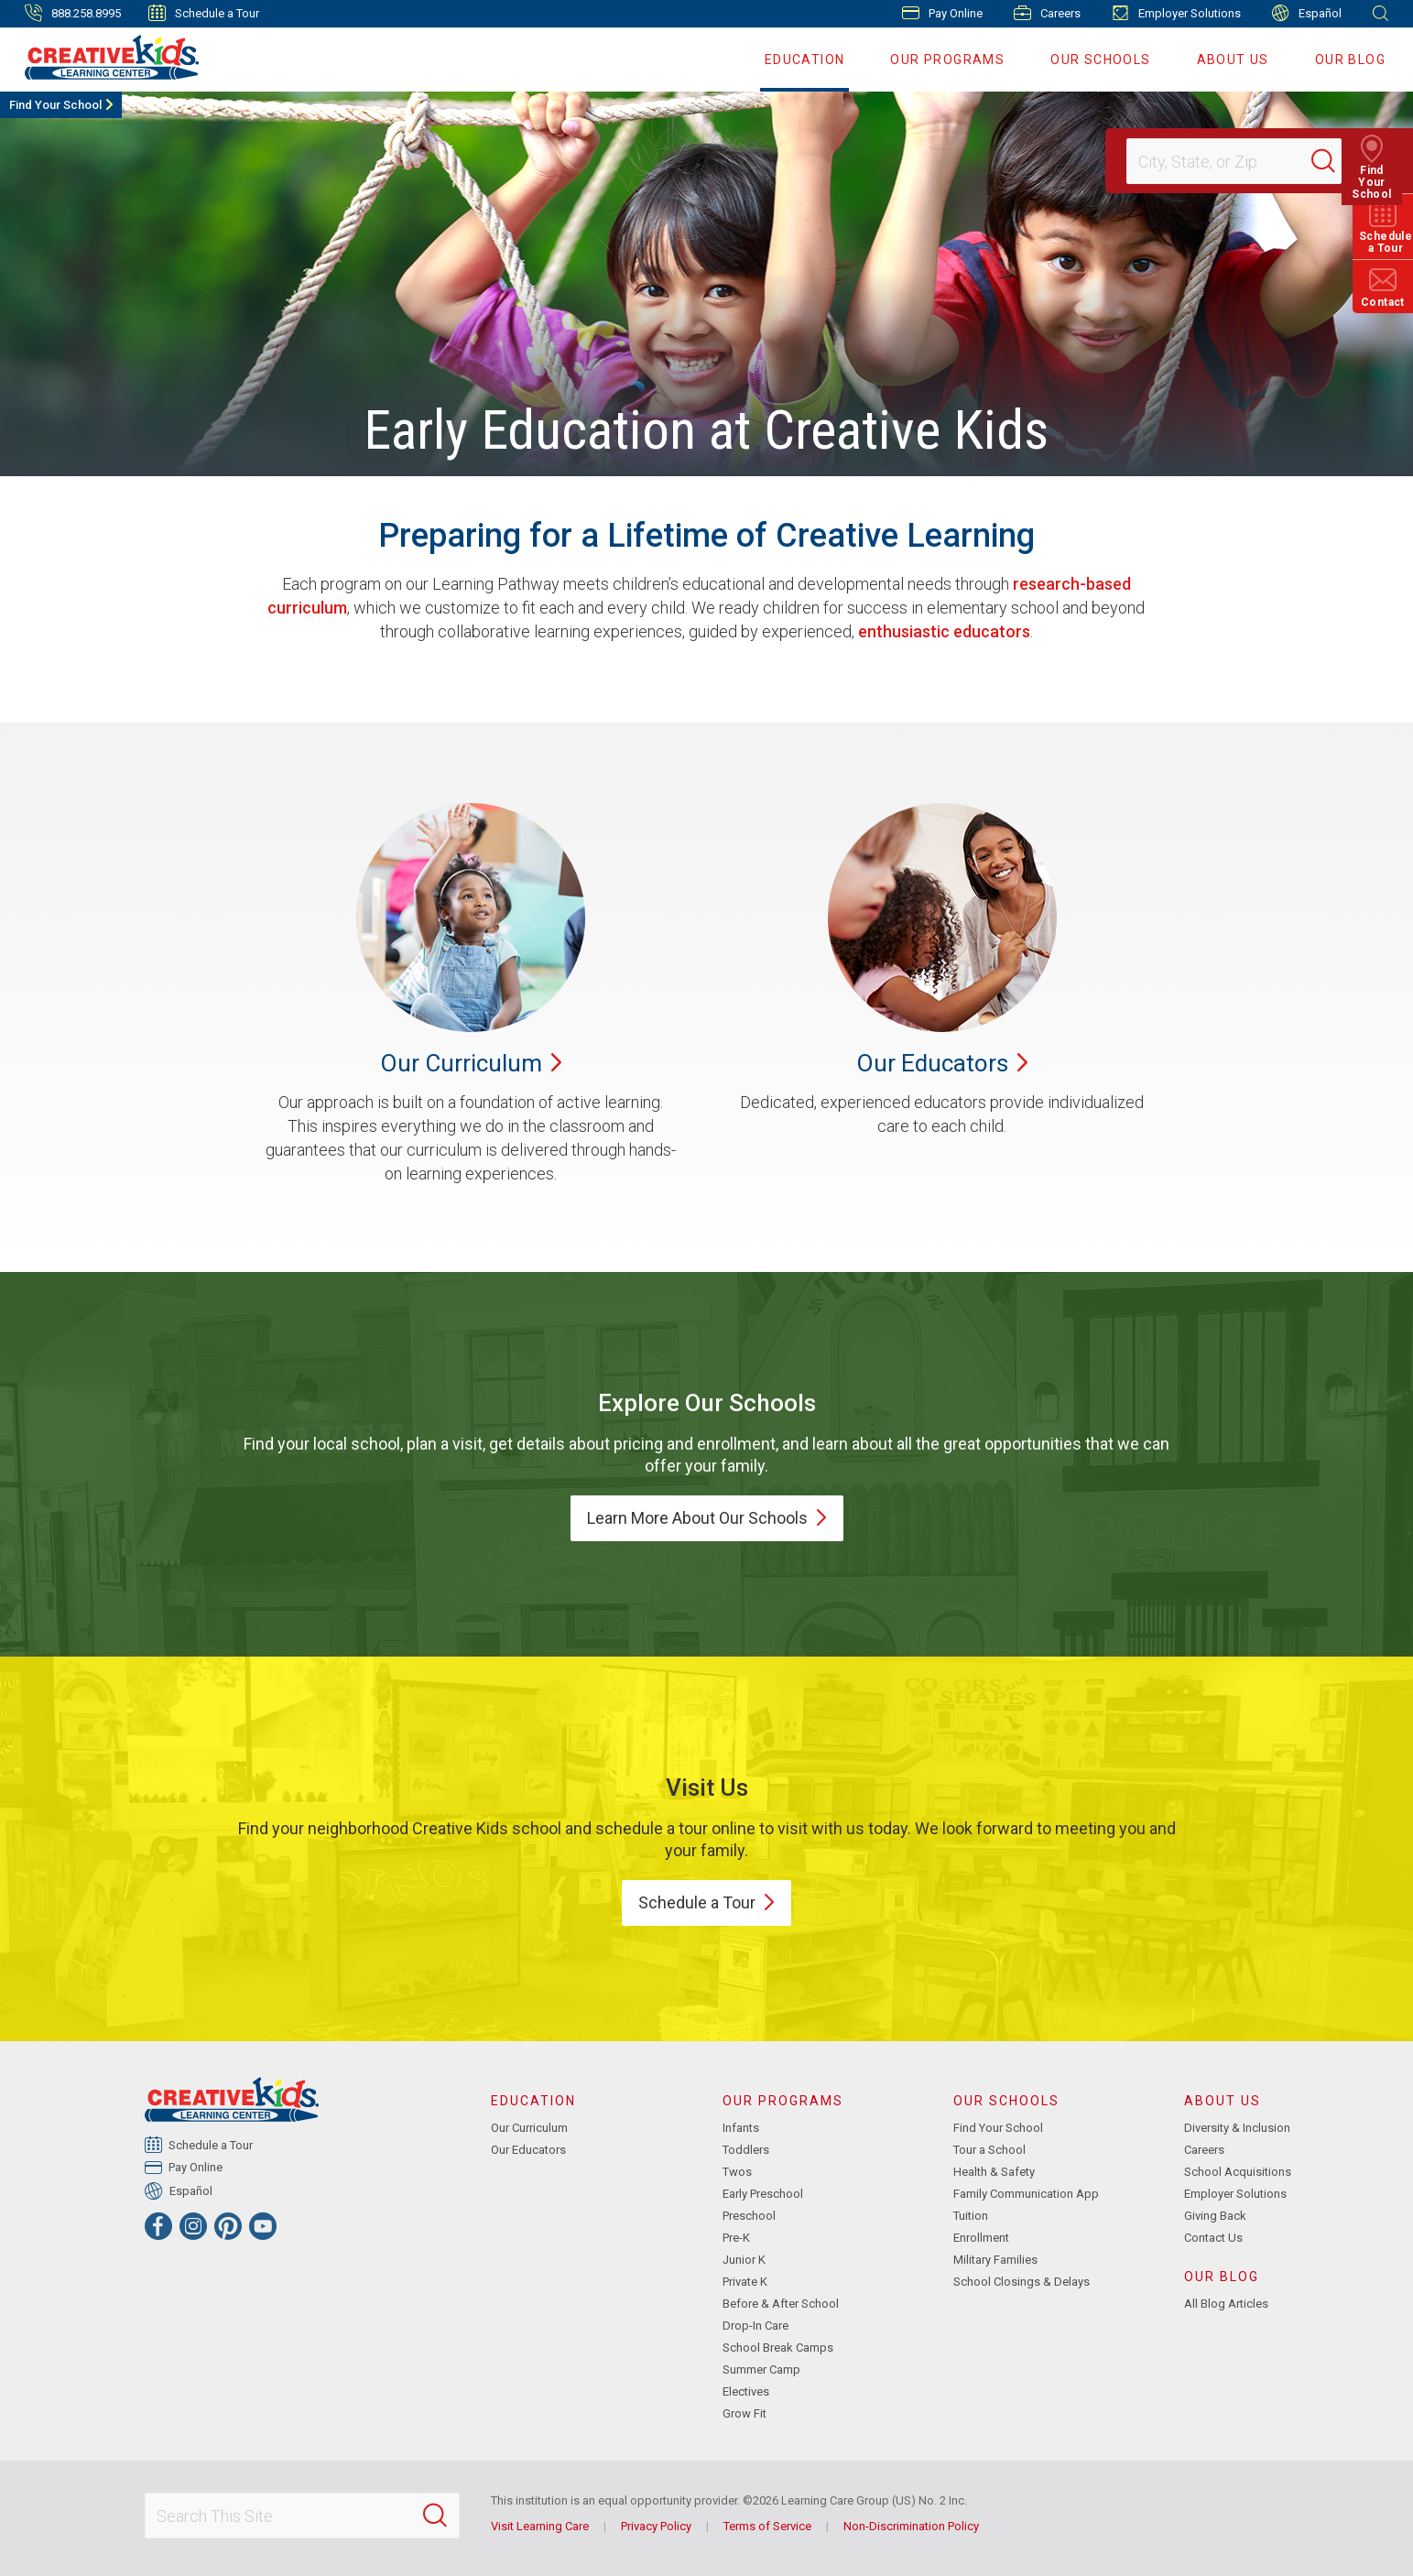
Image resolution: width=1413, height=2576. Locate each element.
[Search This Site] (302, 2515)
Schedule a (706, 1902)
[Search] (1334, 161)
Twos (737, 2172)
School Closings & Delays (1021, 2281)
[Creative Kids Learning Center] (104, 56)
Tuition (970, 2216)
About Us (1233, 59)
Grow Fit (744, 2413)
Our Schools (1100, 59)
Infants (741, 2128)
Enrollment (981, 2237)
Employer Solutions (1176, 12)
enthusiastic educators (944, 631)
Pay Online (942, 13)
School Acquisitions (1237, 2172)
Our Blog (1350, 59)
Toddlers (746, 2150)
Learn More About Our (707, 1517)
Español (1307, 13)
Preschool (749, 2216)
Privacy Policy (656, 2526)
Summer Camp (761, 2369)
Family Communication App (1026, 2194)
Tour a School (989, 2150)
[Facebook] (158, 2226)
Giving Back (1215, 2216)
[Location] (1226, 161)
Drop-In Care (755, 2325)
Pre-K (736, 2237)
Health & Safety (994, 2172)
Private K (745, 2281)
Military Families (995, 2259)
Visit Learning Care (540, 2526)
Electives (746, 2391)
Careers (1047, 12)
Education (805, 59)
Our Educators (528, 2150)
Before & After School (781, 2303)
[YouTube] (263, 2226)
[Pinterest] (228, 2226)
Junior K (744, 2259)
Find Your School (55, 105)
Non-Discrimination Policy (911, 2526)
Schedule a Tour (203, 13)
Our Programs (947, 59)
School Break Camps (778, 2347)
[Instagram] (193, 2226)
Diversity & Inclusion (1237, 2128)
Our (470, 1063)
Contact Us (1213, 2237)
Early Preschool (763, 2194)
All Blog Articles (1226, 2303)
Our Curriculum (529, 2128)
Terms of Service (767, 2526)
